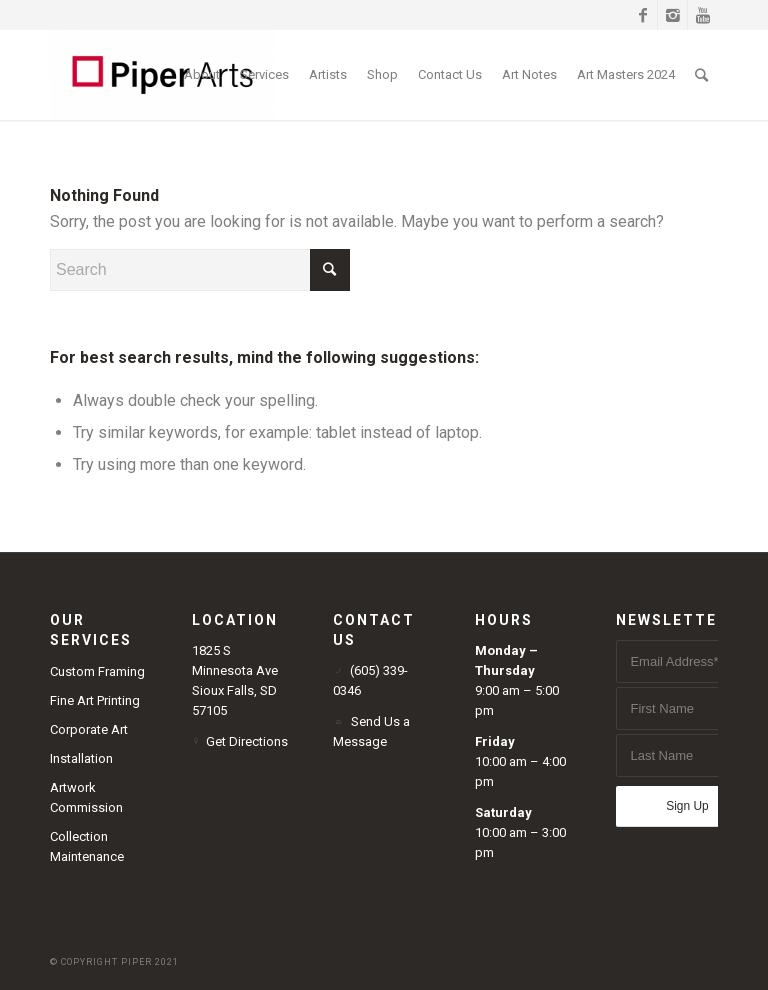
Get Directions (247, 741)
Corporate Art (89, 729)
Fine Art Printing (95, 700)
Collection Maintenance (87, 846)
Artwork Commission (86, 797)
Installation (81, 758)
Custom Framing (97, 671)
